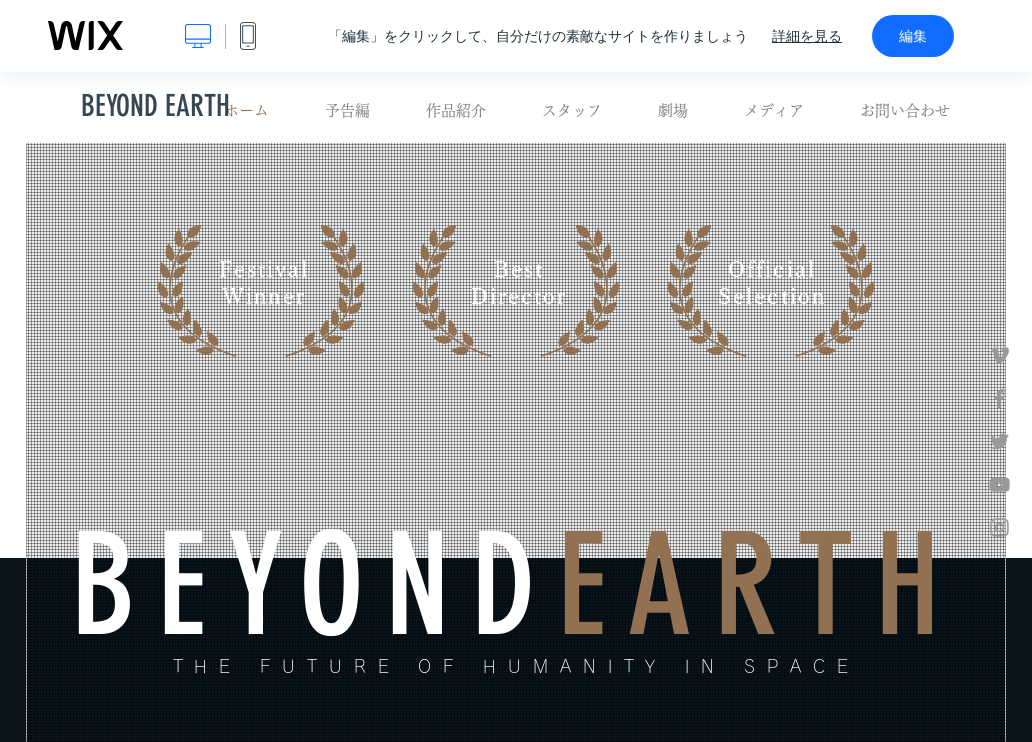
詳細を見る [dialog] (807, 36)
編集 (913, 36)
